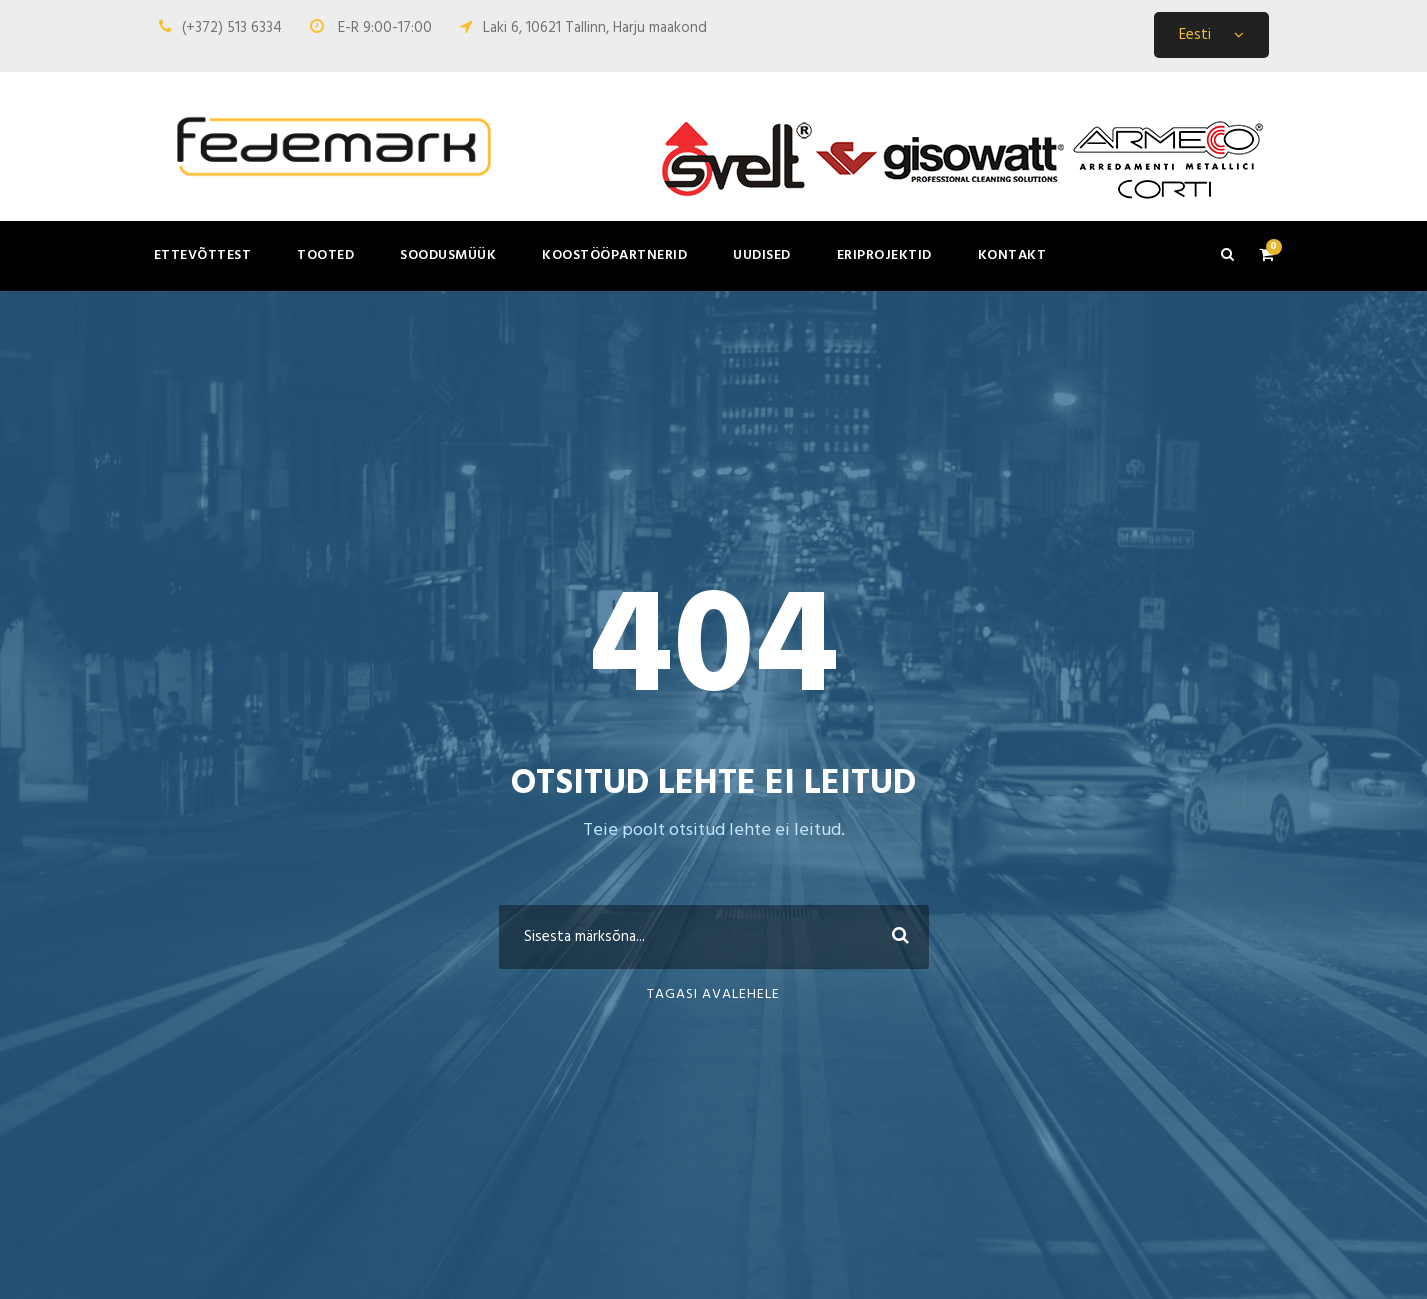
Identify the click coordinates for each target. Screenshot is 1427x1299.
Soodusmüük (448, 255)
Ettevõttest (203, 255)
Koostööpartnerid (614, 255)
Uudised (762, 255)
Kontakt (1012, 255)
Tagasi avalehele (713, 994)
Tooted (325, 255)
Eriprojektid (884, 255)
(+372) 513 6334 (232, 28)
